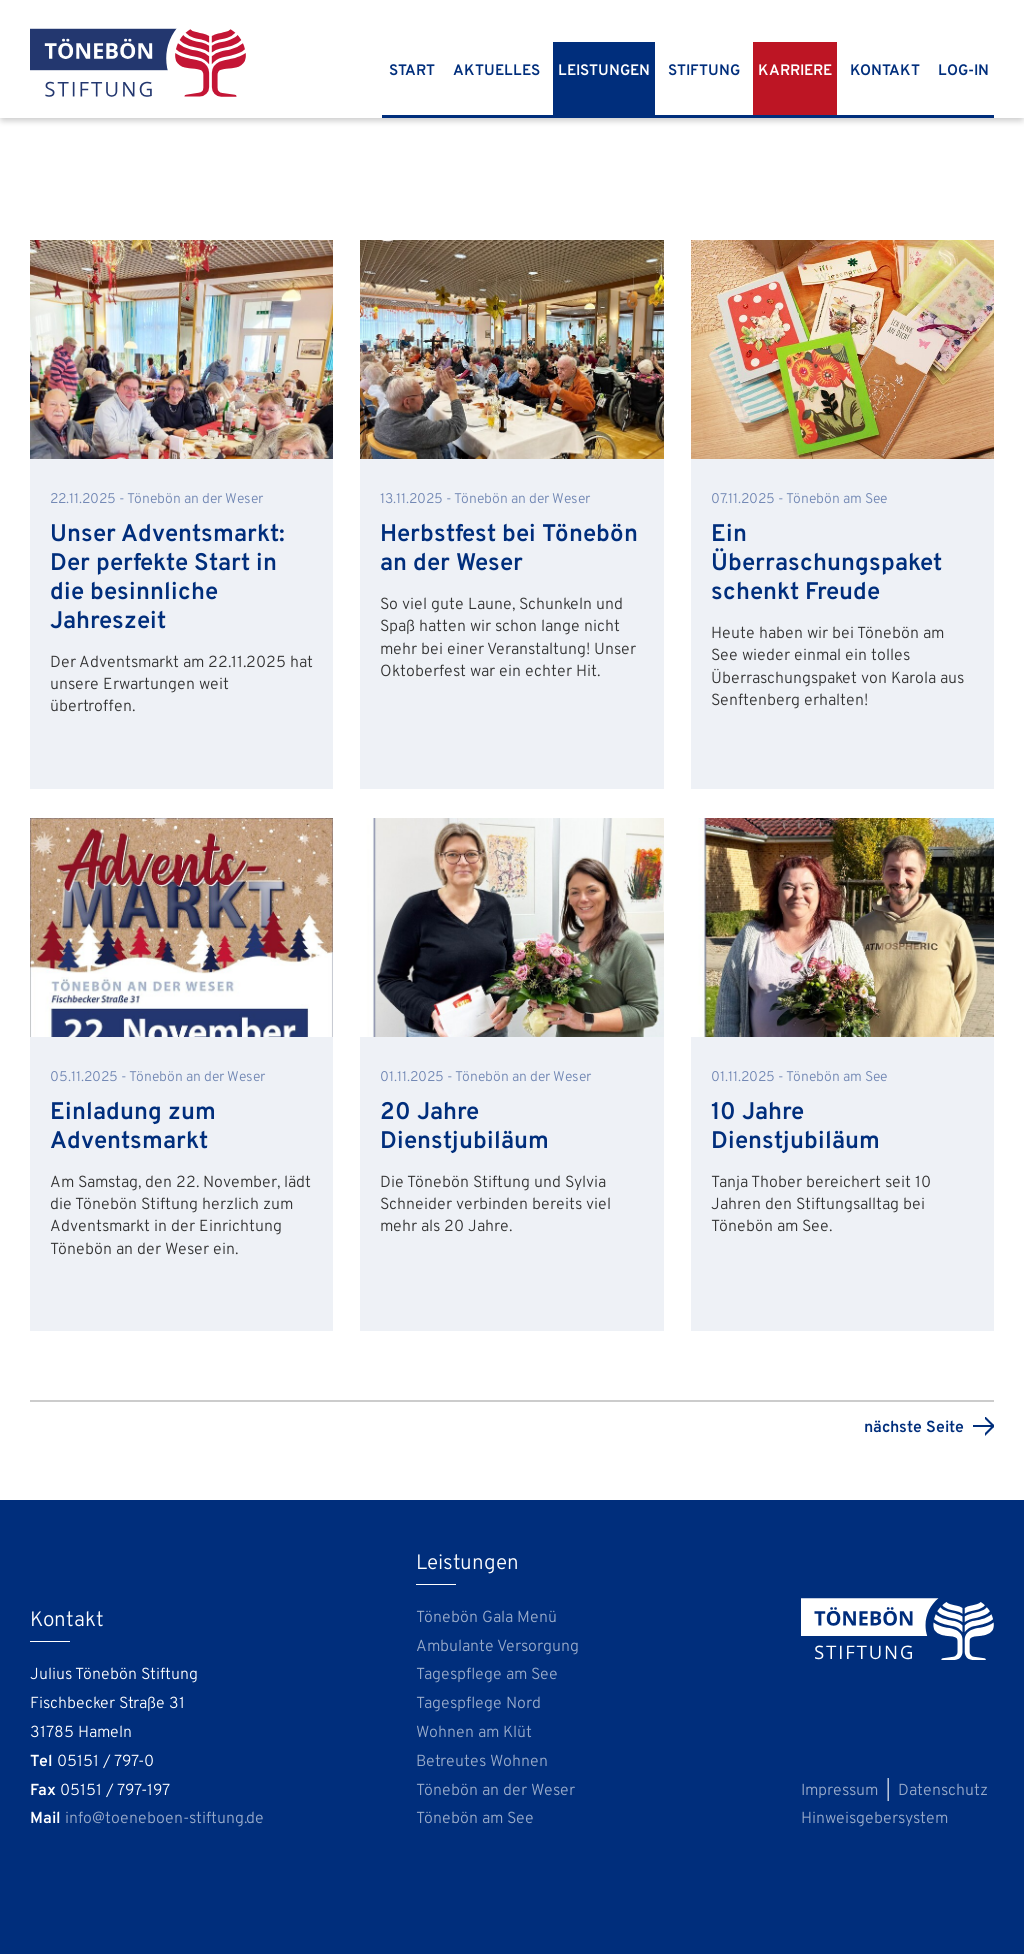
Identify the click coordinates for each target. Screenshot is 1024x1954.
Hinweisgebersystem (874, 1819)
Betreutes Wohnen (482, 1762)
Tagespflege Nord (478, 1704)
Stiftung (704, 71)
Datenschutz (943, 1791)
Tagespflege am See (487, 1675)
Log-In (963, 71)
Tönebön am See (475, 1819)
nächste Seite (914, 1428)
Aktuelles (496, 71)
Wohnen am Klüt (474, 1733)
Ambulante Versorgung (497, 1647)
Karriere (795, 71)
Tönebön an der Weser (495, 1791)
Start (412, 71)
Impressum (839, 1791)
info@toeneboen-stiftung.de (164, 1819)
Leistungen (604, 71)
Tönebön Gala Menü (486, 1618)
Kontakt (885, 71)
